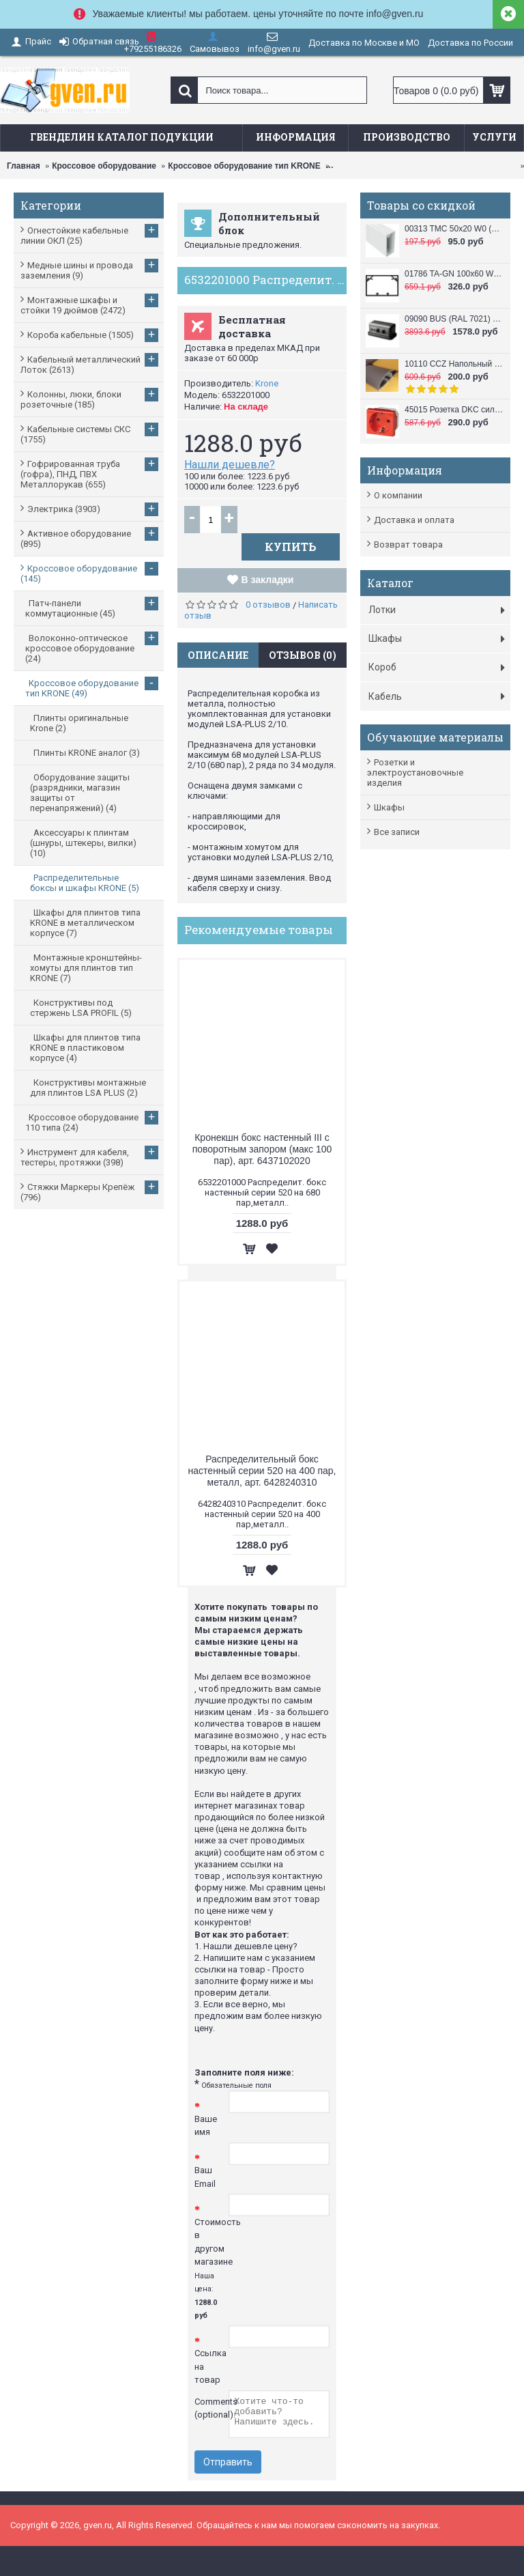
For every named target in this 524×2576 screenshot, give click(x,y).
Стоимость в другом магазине (211, 2269)
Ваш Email (205, 2177)
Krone (266, 383)
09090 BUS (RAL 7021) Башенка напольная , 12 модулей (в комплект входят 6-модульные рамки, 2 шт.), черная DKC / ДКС (454, 319)
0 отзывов (268, 604)
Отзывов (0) (302, 655)
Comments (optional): (211, 2408)
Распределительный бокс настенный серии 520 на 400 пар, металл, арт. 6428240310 (262, 1471)
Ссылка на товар (210, 2366)
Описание (218, 655)
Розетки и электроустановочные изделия (415, 772)
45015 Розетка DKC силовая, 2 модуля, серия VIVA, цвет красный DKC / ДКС (454, 409)
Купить (291, 546)
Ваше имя (205, 2126)
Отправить (227, 2462)
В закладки (268, 579)
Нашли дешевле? (229, 464)
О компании (398, 495)
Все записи (397, 832)
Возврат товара (408, 544)
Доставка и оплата (414, 520)
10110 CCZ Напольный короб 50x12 (454, 364)
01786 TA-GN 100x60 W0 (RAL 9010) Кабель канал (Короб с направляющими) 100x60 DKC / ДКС (454, 274)
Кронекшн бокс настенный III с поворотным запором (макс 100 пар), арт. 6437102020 (262, 1149)
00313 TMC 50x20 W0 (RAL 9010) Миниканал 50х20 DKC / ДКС (454, 228)
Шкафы (389, 807)
